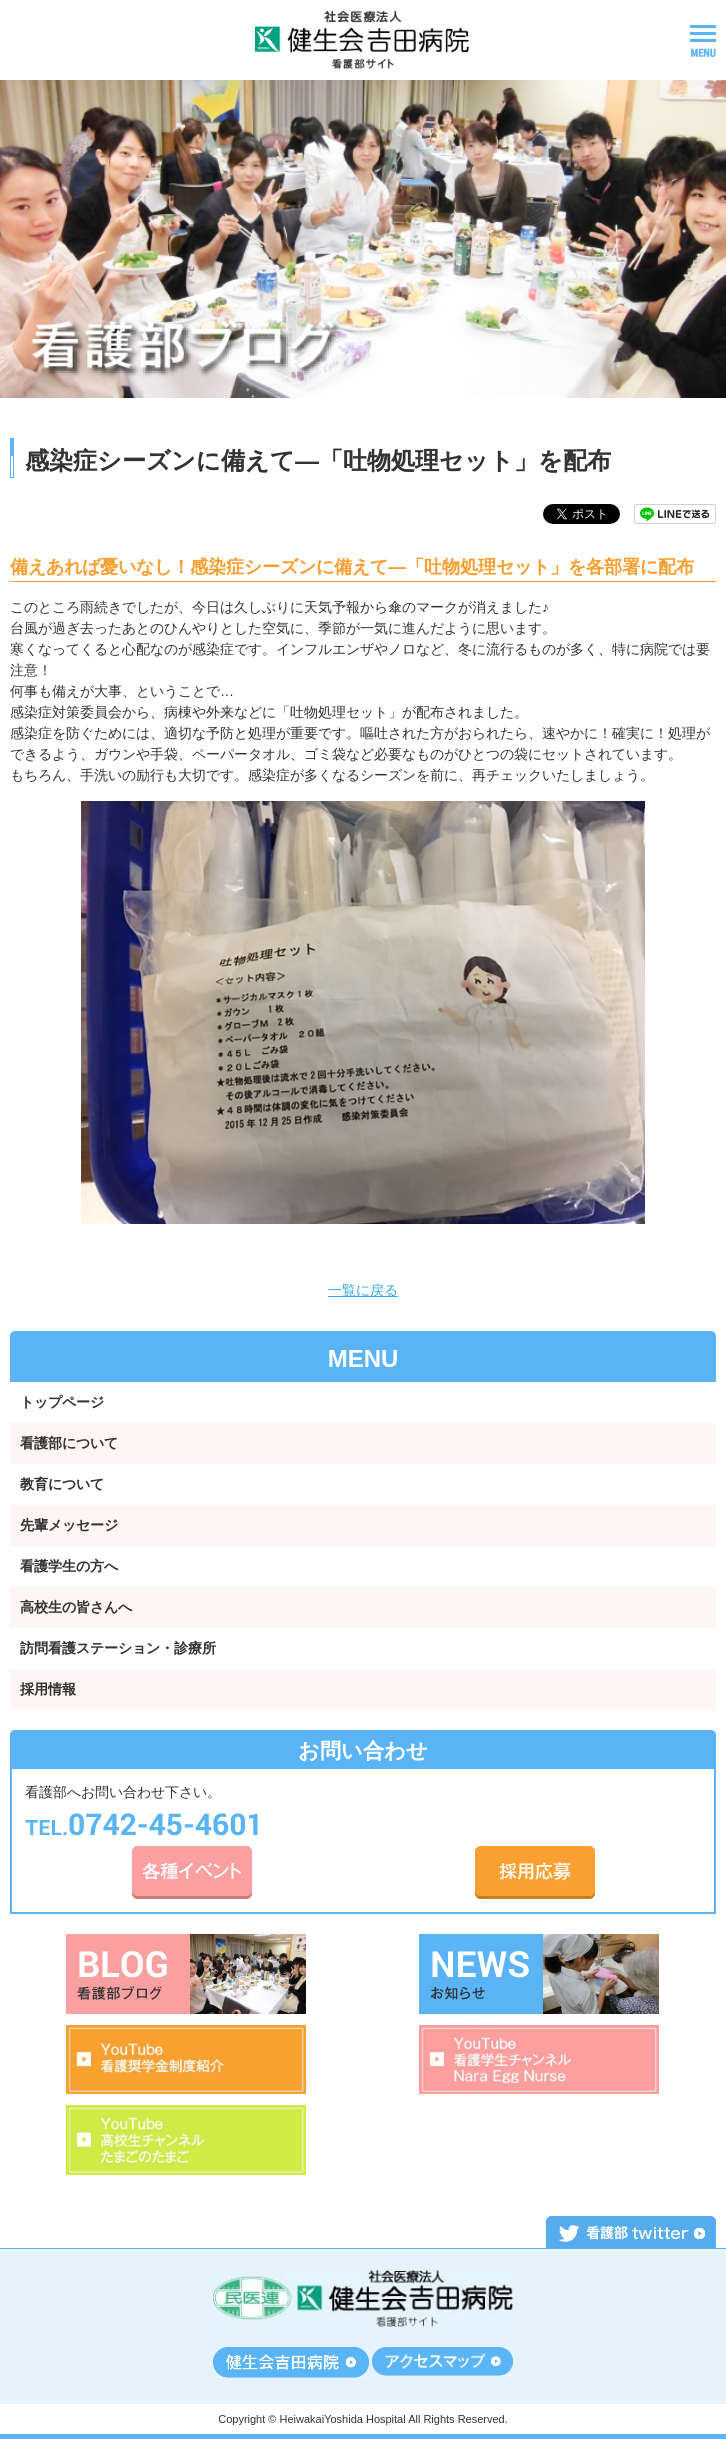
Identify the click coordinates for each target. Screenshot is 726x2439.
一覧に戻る (363, 1290)
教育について (62, 1484)
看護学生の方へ (69, 1566)
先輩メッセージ (69, 1525)
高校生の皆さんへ (76, 1607)
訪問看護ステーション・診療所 (118, 1648)
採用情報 (48, 1689)
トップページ (62, 1402)
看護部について (69, 1443)
